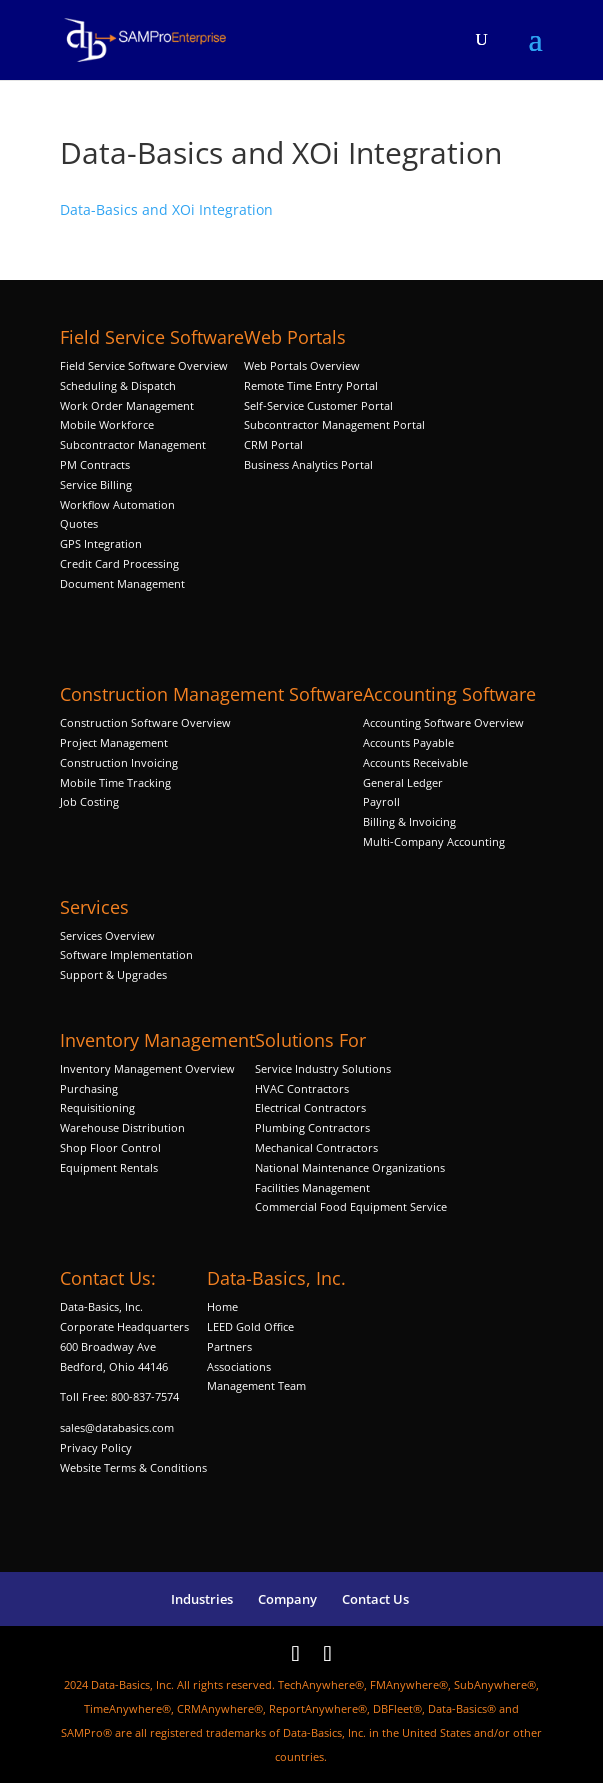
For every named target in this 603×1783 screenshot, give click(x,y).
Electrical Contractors (310, 1107)
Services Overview (107, 935)
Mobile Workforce (107, 424)
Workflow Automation (117, 504)
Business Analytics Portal (308, 464)
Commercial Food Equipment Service (351, 1206)
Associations (239, 1366)
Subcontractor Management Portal (334, 424)
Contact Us (375, 1599)
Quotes (79, 523)
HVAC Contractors (302, 1088)
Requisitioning (99, 1107)
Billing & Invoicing (409, 821)
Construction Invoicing (120, 762)
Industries (202, 1599)
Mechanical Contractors (316, 1147)
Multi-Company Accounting (434, 841)
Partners (229, 1346)
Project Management (114, 742)
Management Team (256, 1385)
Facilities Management (312, 1187)
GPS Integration (101, 543)
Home (222, 1306)
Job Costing (89, 801)
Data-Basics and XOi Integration (166, 209)
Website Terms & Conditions (133, 1467)
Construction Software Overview (145, 722)
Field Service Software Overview (144, 365)
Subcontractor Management (133, 444)
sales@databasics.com (117, 1427)
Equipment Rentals (109, 1167)
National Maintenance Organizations (350, 1167)
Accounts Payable (408, 742)
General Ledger (403, 782)
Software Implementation (126, 954)
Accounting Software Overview (443, 722)
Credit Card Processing (119, 563)
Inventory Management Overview (147, 1068)
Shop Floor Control (110, 1147)
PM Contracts (95, 464)
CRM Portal (273, 444)
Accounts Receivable (415, 762)
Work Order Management (127, 405)
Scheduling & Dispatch (118, 385)
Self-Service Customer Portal (318, 405)
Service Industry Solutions (323, 1068)
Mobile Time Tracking (115, 782)
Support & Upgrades (113, 974)
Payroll (381, 801)
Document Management (124, 583)
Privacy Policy (96, 1447)
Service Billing (96, 484)
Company (287, 1599)
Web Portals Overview (302, 365)
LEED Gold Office (250, 1326)
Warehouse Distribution (122, 1127)
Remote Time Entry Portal (311, 385)
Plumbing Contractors (312, 1127)
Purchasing (89, 1088)
